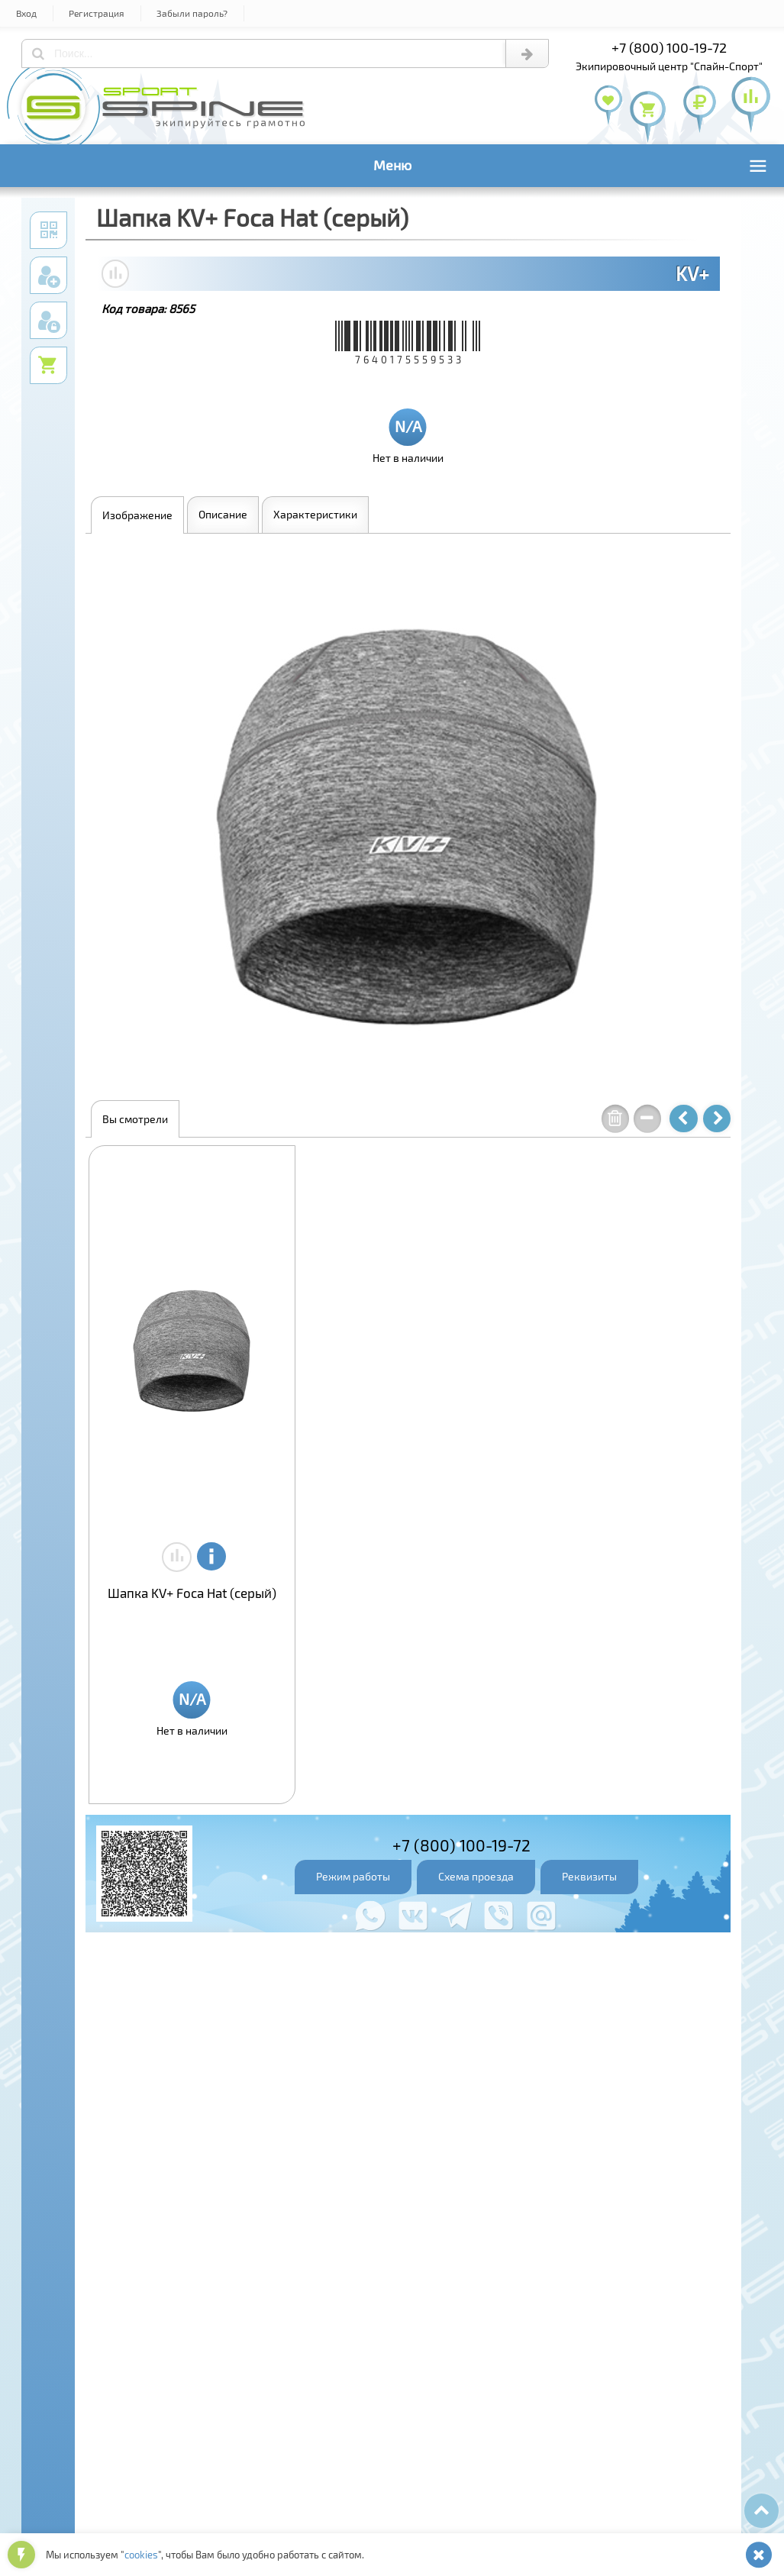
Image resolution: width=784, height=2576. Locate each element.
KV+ (692, 273)
